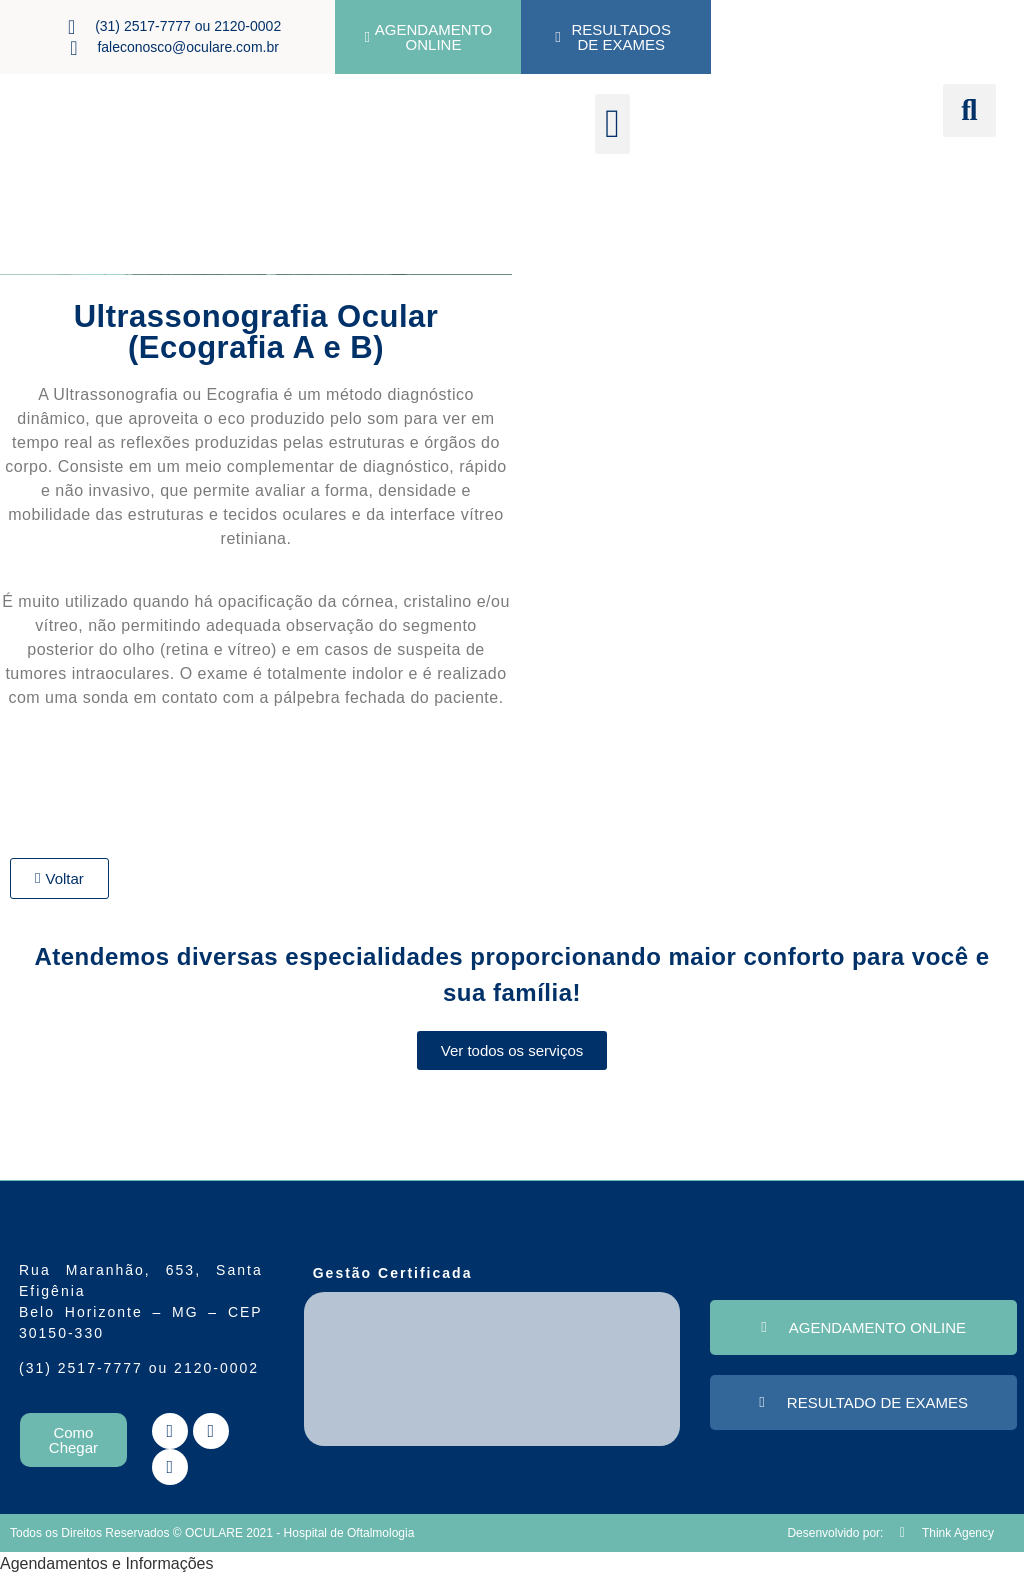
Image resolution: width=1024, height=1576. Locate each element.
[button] (612, 124)
